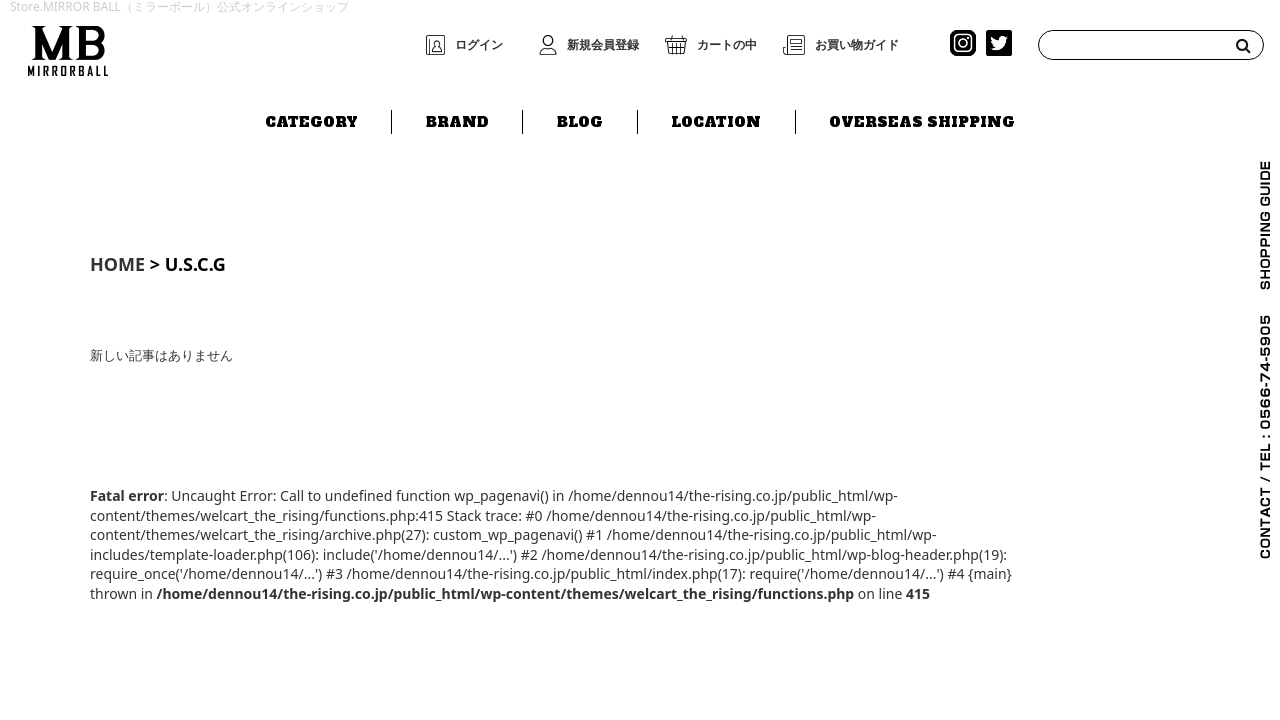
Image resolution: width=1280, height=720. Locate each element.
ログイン (479, 45)
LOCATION (716, 117)
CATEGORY (311, 117)
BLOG (580, 117)
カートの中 (727, 45)
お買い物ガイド (857, 45)
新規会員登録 (603, 45)
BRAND (457, 117)
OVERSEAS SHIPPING (922, 117)
